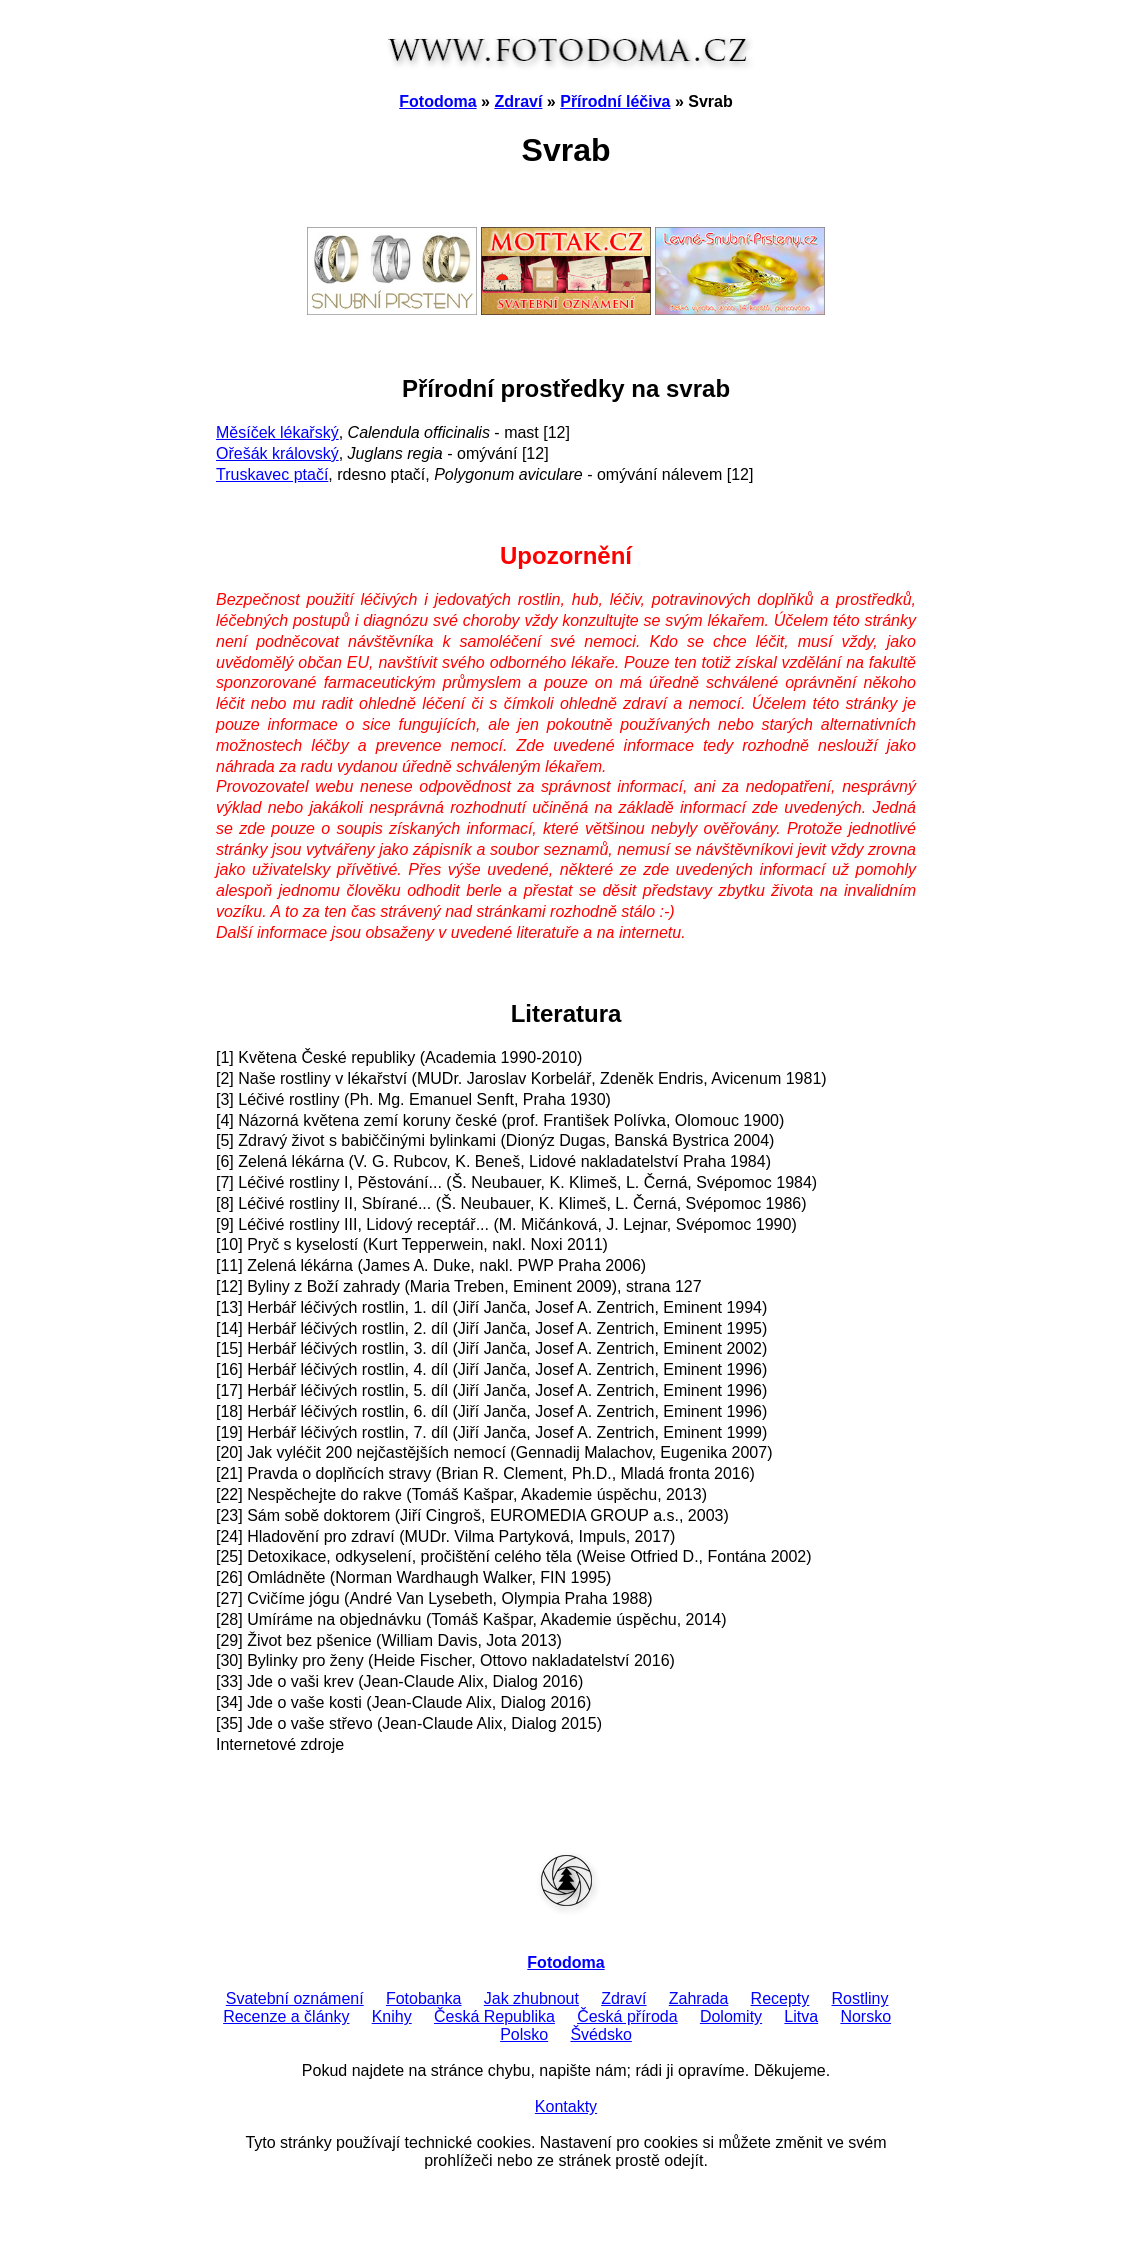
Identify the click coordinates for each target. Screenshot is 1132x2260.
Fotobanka (424, 1998)
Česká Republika (494, 2016)
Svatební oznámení (295, 1998)
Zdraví (518, 101)
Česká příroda (627, 2016)
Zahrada (699, 1998)
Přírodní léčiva (615, 101)
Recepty (780, 1998)
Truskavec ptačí (272, 474)
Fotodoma (437, 101)
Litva (801, 2016)
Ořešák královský (277, 453)
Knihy (392, 2016)
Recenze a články (286, 2016)
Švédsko (600, 2034)
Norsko (865, 2016)
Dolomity (731, 2016)
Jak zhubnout (531, 1998)
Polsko (524, 2034)
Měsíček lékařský (277, 432)
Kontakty (566, 2106)
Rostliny (860, 1998)
